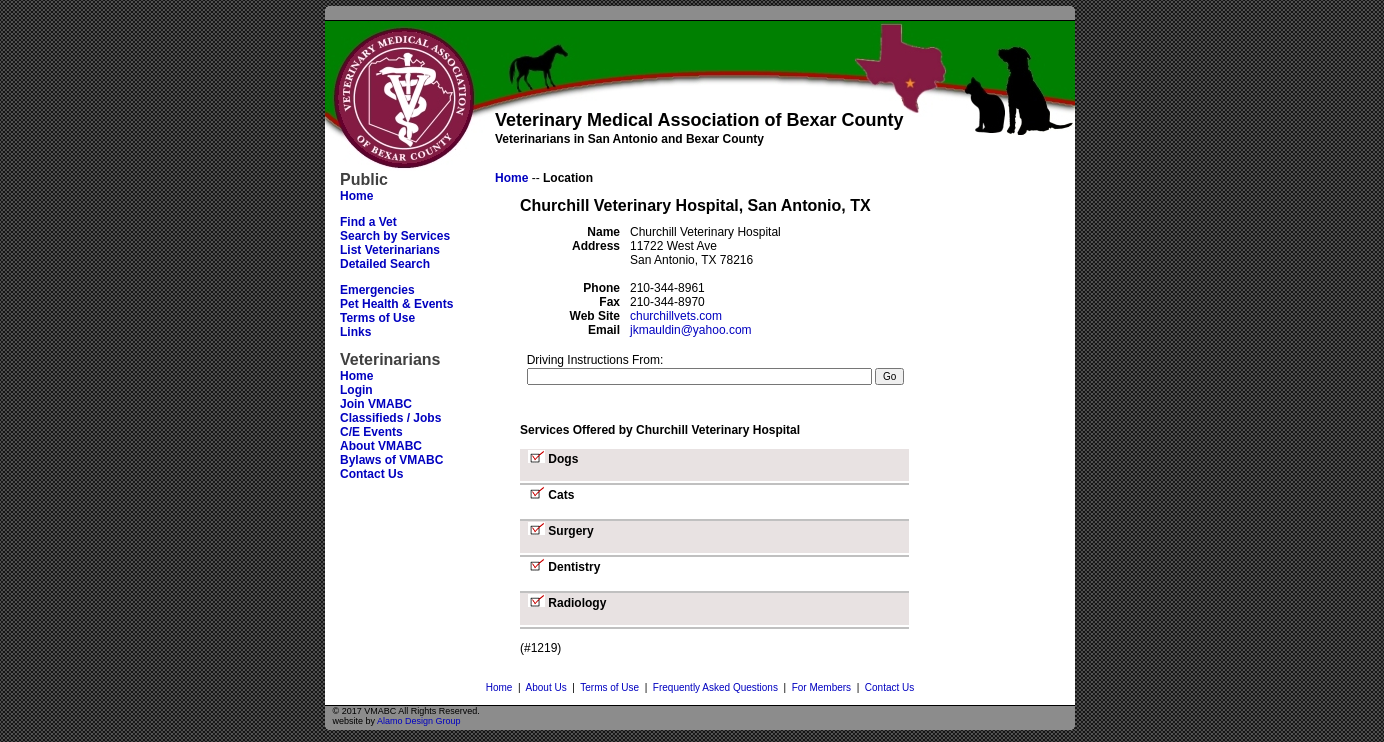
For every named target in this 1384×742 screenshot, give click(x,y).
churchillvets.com (676, 316)
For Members (821, 687)
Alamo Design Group (419, 721)
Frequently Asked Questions (715, 687)
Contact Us (889, 687)
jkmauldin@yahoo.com (691, 330)
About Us (546, 687)
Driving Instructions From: (595, 360)
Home (499, 687)
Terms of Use (609, 687)
